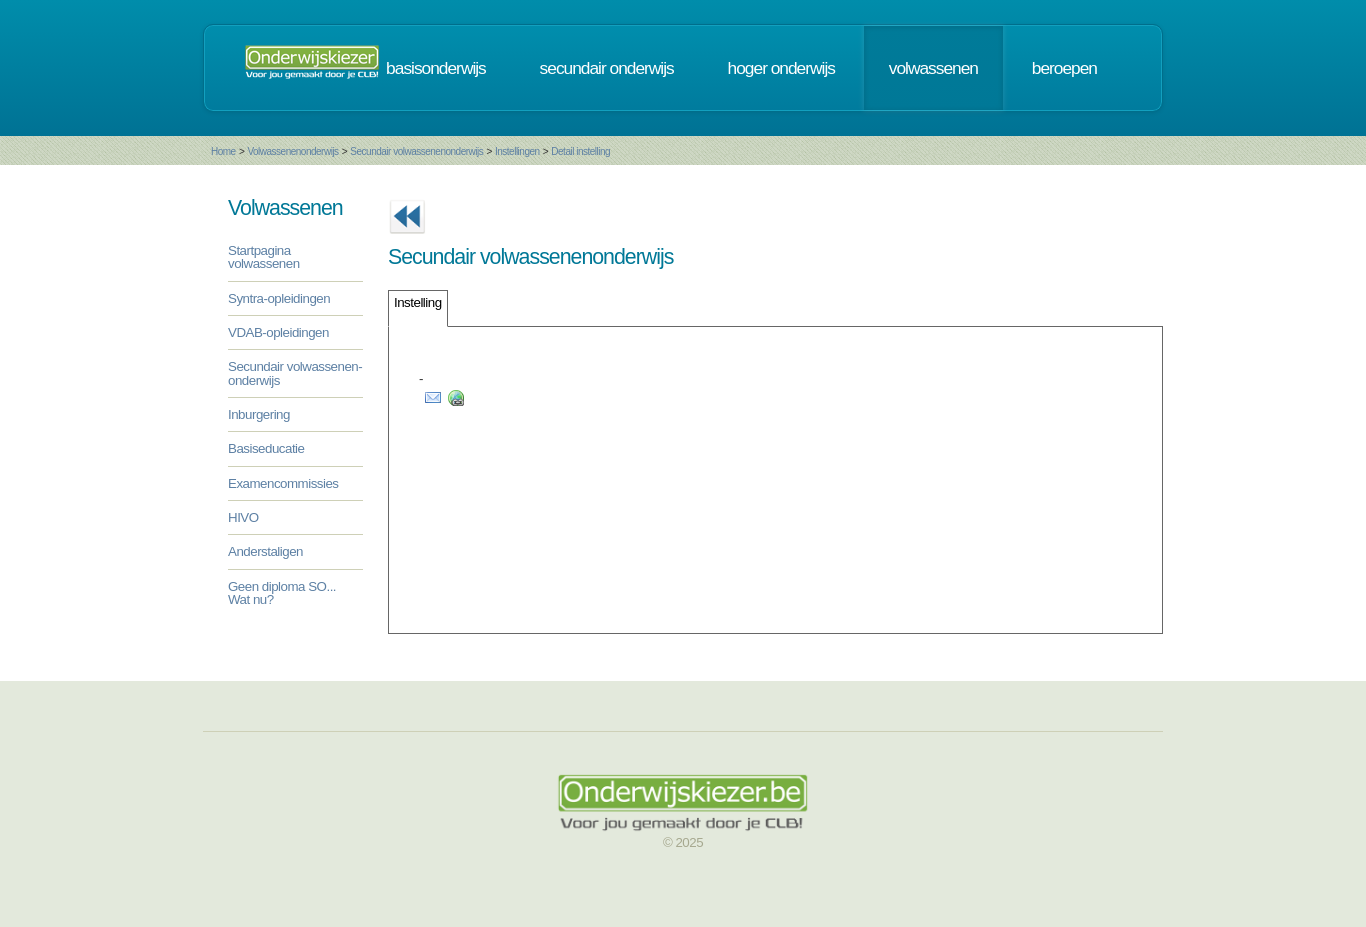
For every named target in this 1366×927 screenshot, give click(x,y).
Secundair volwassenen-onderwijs (295, 373)
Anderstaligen (265, 551)
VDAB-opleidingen (278, 332)
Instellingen (517, 151)
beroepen (1064, 68)
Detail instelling (580, 151)
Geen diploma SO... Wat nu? (282, 593)
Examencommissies (283, 483)
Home (223, 151)
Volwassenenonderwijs (292, 151)
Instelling (418, 302)
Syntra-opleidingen (279, 298)
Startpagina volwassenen (264, 257)
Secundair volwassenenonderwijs (416, 151)
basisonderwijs (436, 68)
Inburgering (259, 414)
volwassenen (933, 68)
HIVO (243, 517)
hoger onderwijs (781, 68)
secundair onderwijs (607, 68)
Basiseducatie (266, 448)
